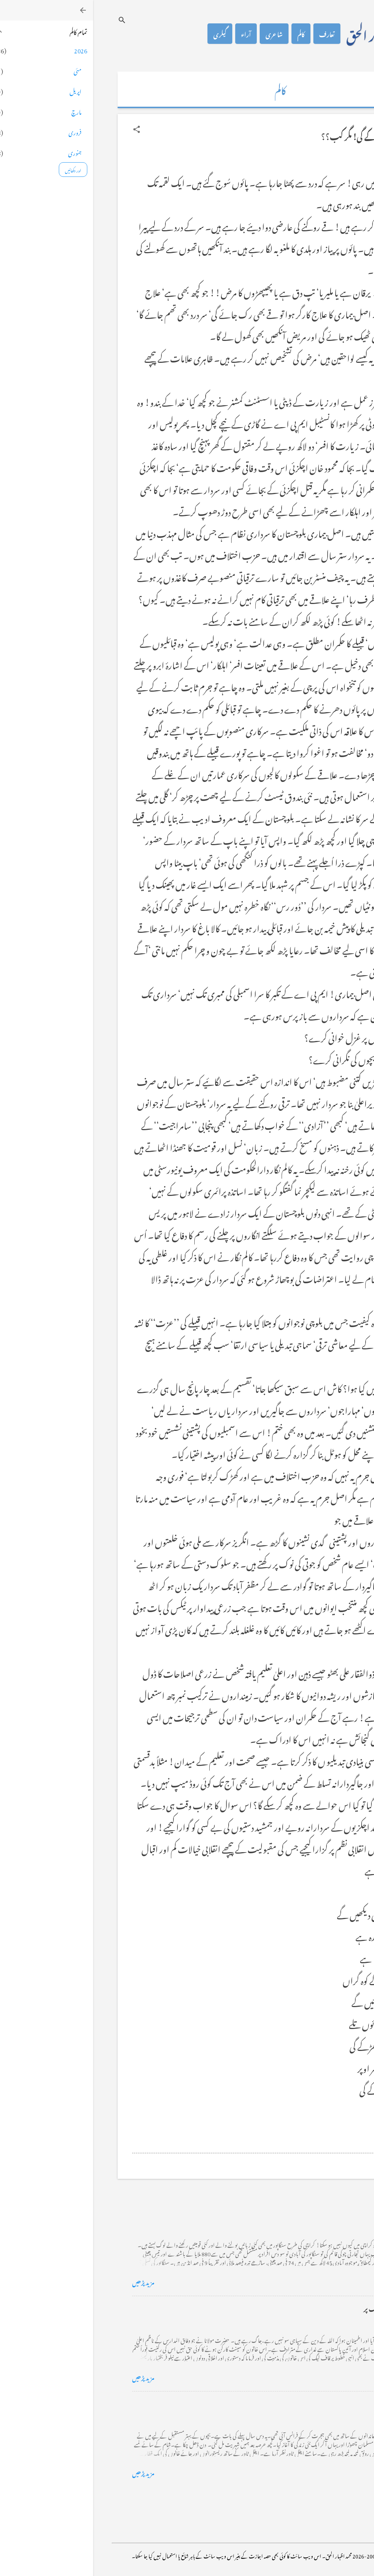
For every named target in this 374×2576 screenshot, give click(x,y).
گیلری (126, 33)
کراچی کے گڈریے (310, 2212)
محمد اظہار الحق (287, 33)
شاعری (181, 33)
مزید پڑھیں (50, 2281)
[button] (43, 129)
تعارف (233, 33)
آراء (153, 33)
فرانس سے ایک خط (310, 2403)
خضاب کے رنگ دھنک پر (302, 2307)
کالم (207, 33)
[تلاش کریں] (28, 20)
